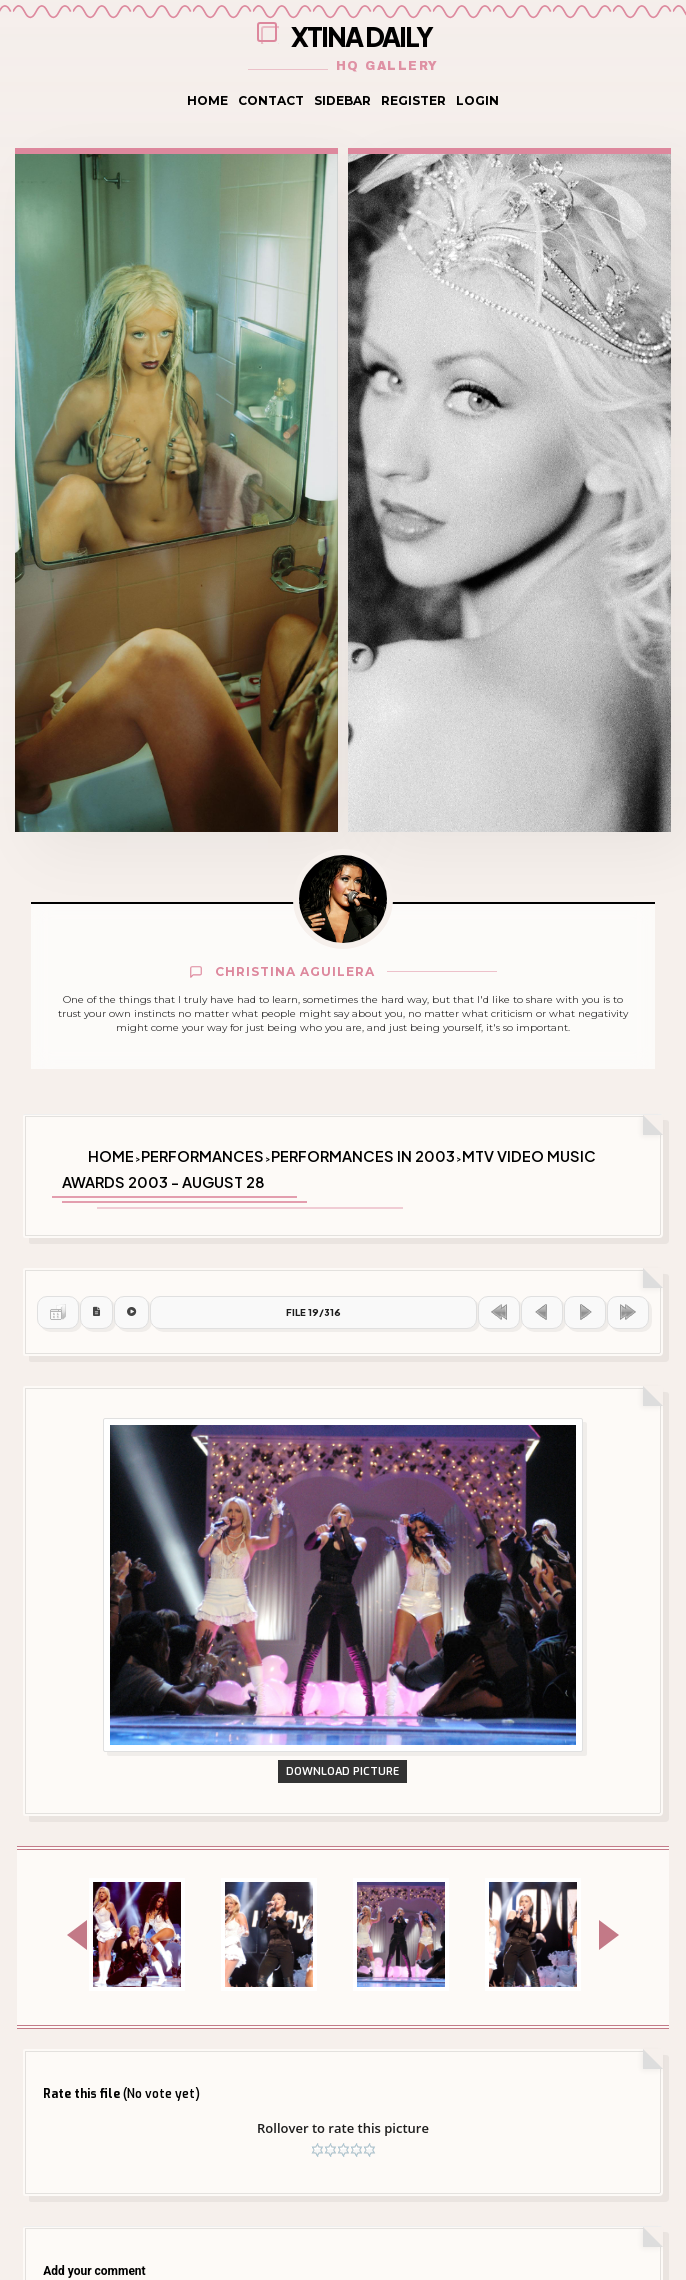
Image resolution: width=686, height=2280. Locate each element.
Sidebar (342, 100)
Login (477, 100)
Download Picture (342, 1771)
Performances (202, 1156)
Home (207, 100)
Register (413, 100)
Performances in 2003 (363, 1156)
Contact (271, 100)
